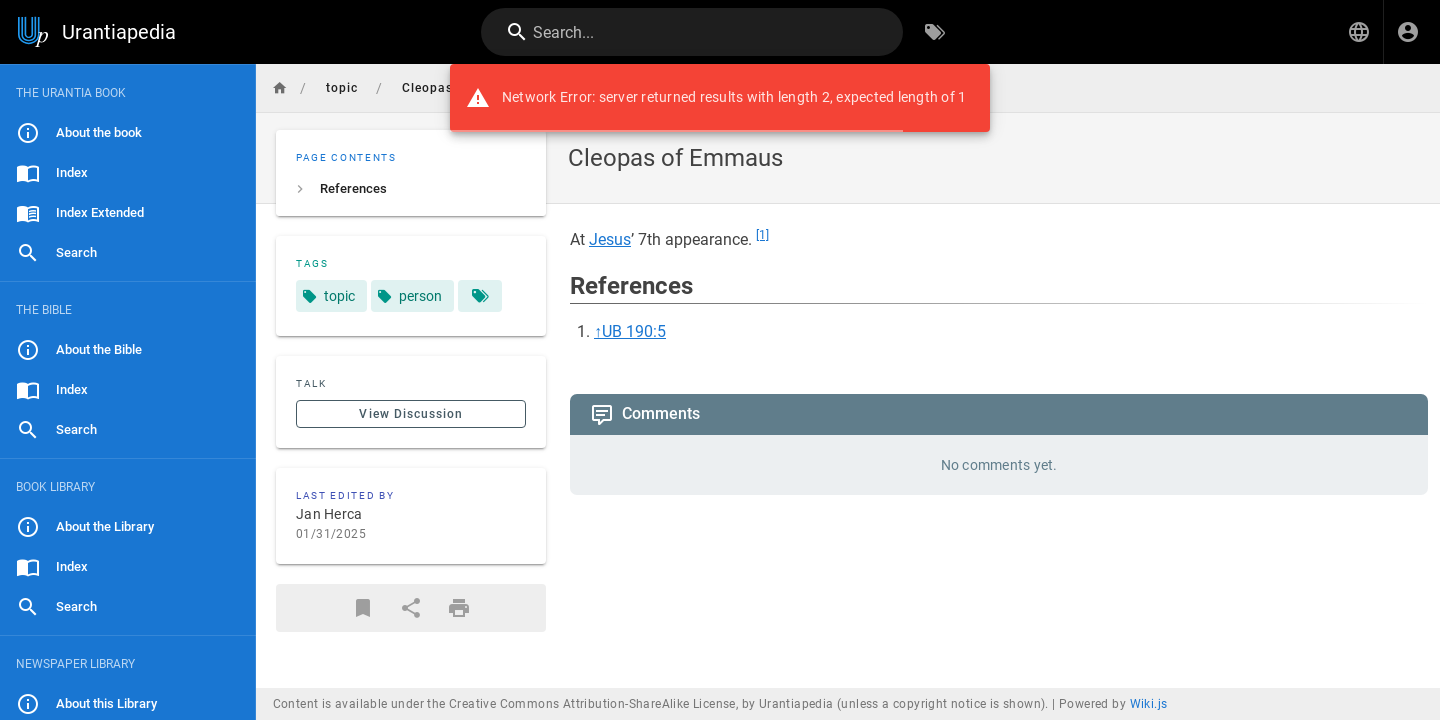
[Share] (411, 608)
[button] (1359, 32)
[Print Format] (459, 608)
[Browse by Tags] (935, 32)
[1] (762, 235)
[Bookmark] (363, 608)
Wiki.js (1149, 704)
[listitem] (411, 189)
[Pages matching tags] (480, 296)
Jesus (610, 239)
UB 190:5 (634, 331)
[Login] (1408, 32)
